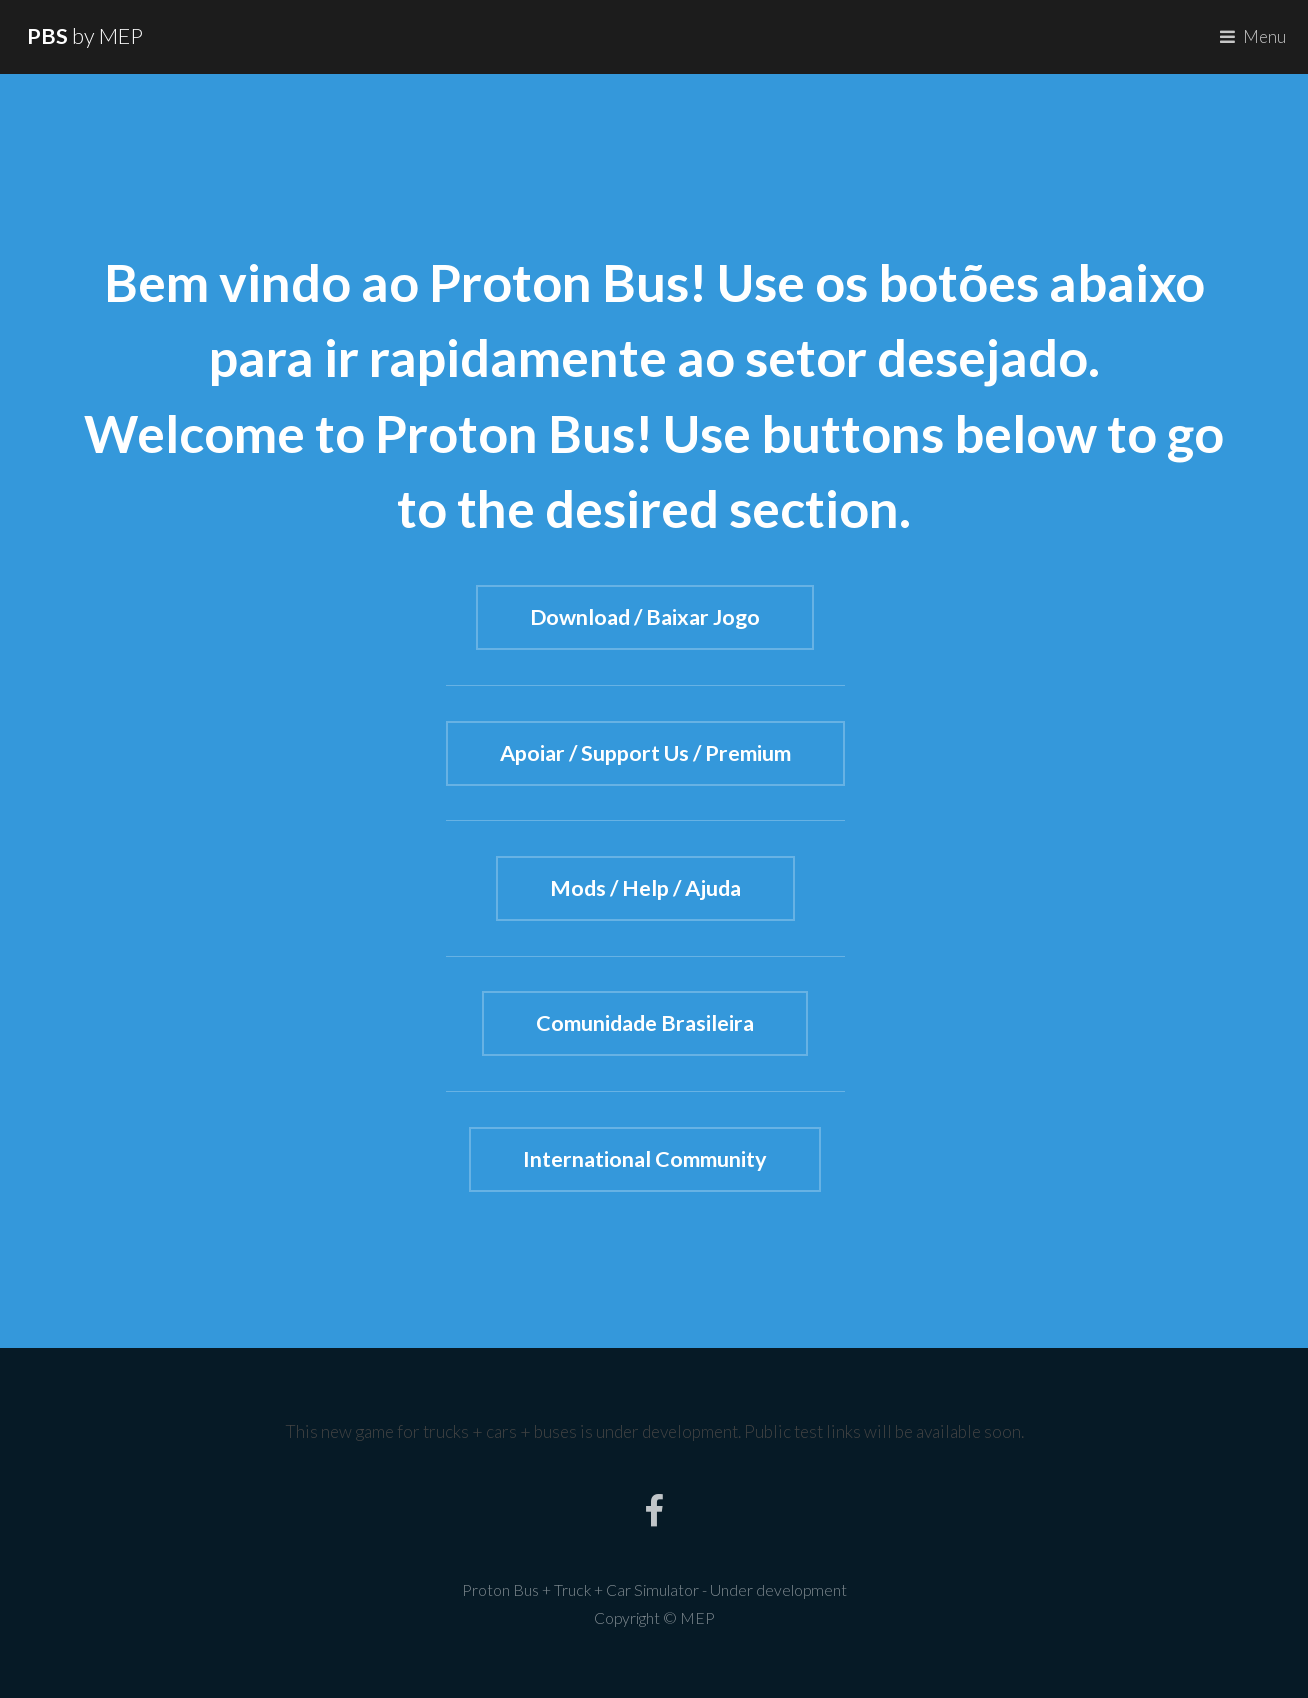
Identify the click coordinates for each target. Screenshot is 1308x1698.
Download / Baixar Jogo (645, 618)
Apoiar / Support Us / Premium (645, 754)
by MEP (85, 36)
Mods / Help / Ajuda (645, 889)
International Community (645, 1160)
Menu (1264, 36)
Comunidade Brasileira (645, 1024)
